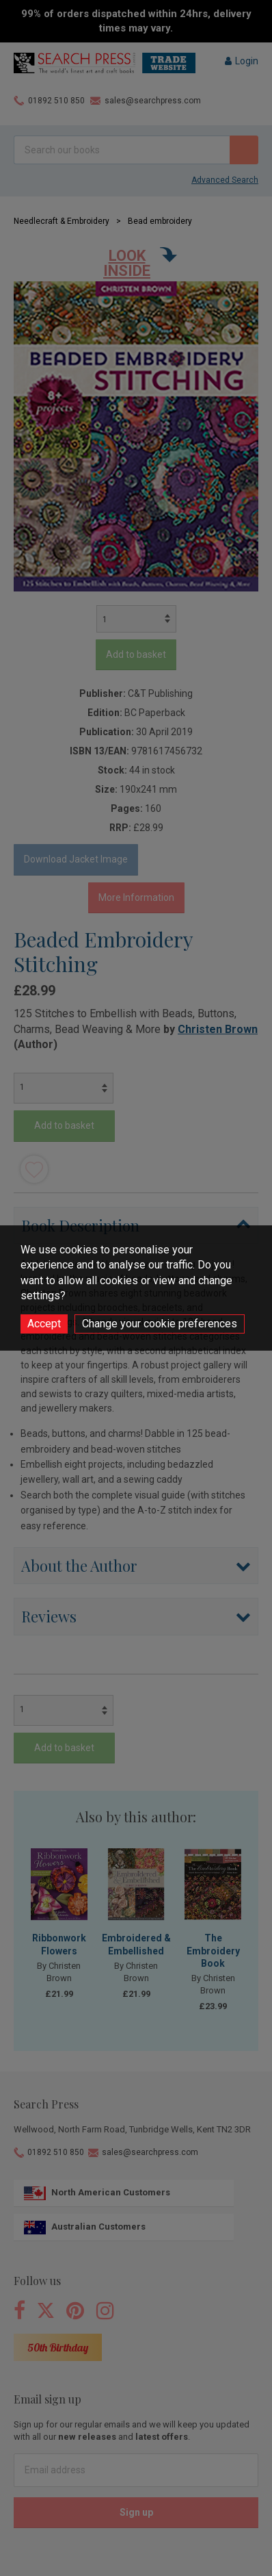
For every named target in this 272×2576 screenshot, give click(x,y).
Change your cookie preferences (159, 1323)
